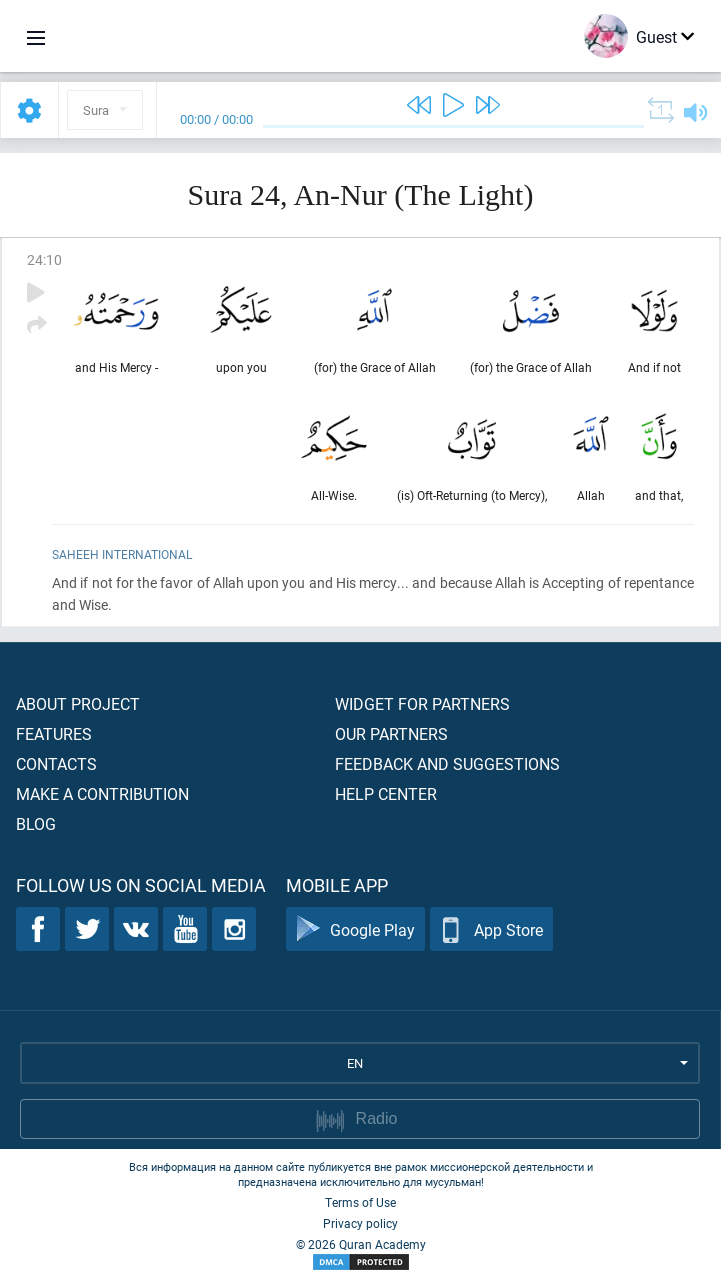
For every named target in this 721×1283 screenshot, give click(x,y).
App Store (491, 929)
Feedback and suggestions (447, 763)
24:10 (44, 259)
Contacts (56, 763)
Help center (386, 793)
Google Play (355, 929)
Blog (36, 823)
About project (78, 703)
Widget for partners (422, 703)
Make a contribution (102, 793)
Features (54, 733)
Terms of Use (360, 1202)
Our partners (391, 733)
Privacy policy (360, 1223)
